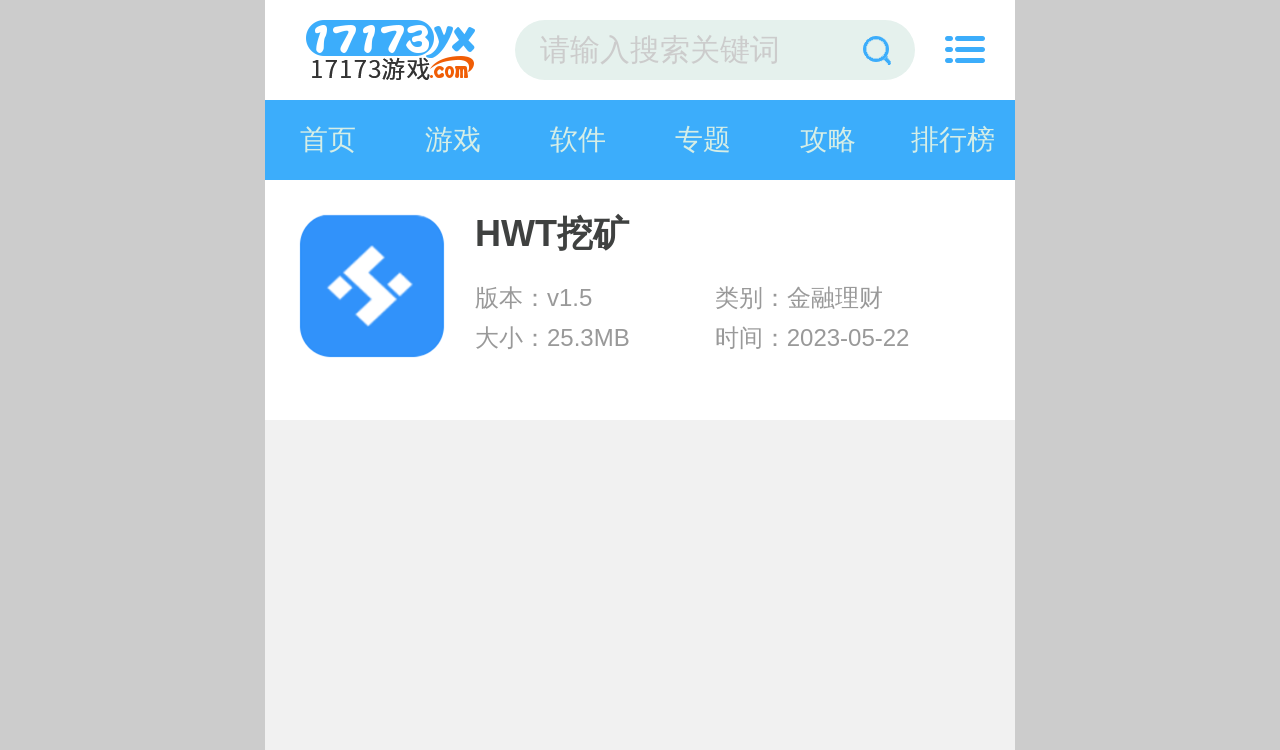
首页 (328, 139)
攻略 (828, 139)
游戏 (453, 139)
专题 (703, 139)
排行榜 (953, 139)
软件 (578, 139)
